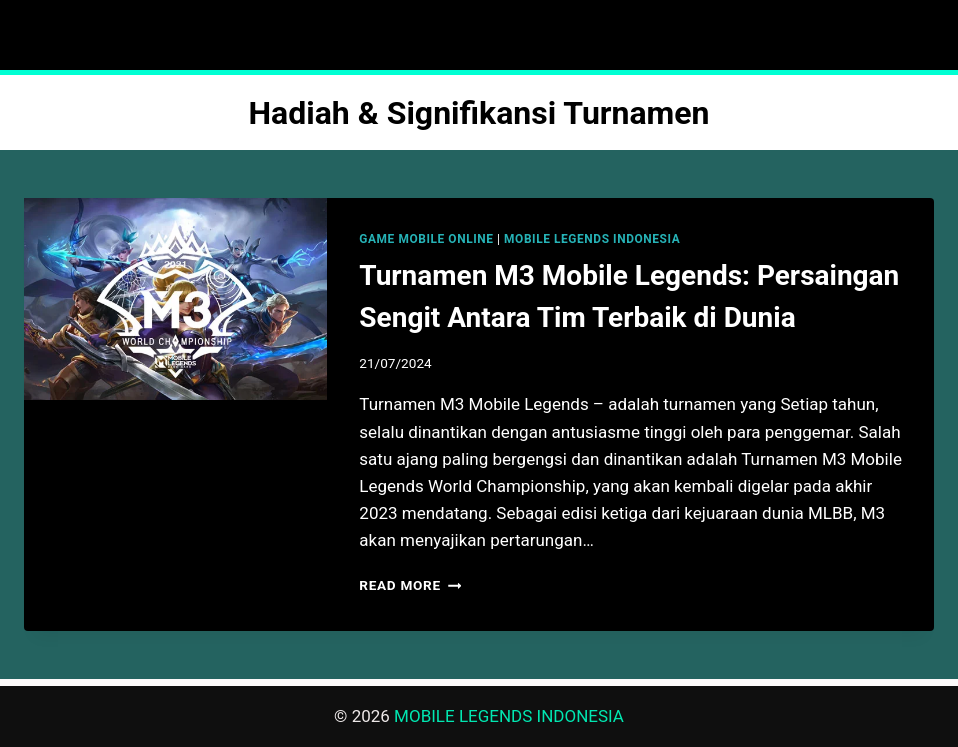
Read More (410, 585)
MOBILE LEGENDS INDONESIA (592, 239)
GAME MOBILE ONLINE (426, 239)
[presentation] (175, 299)
